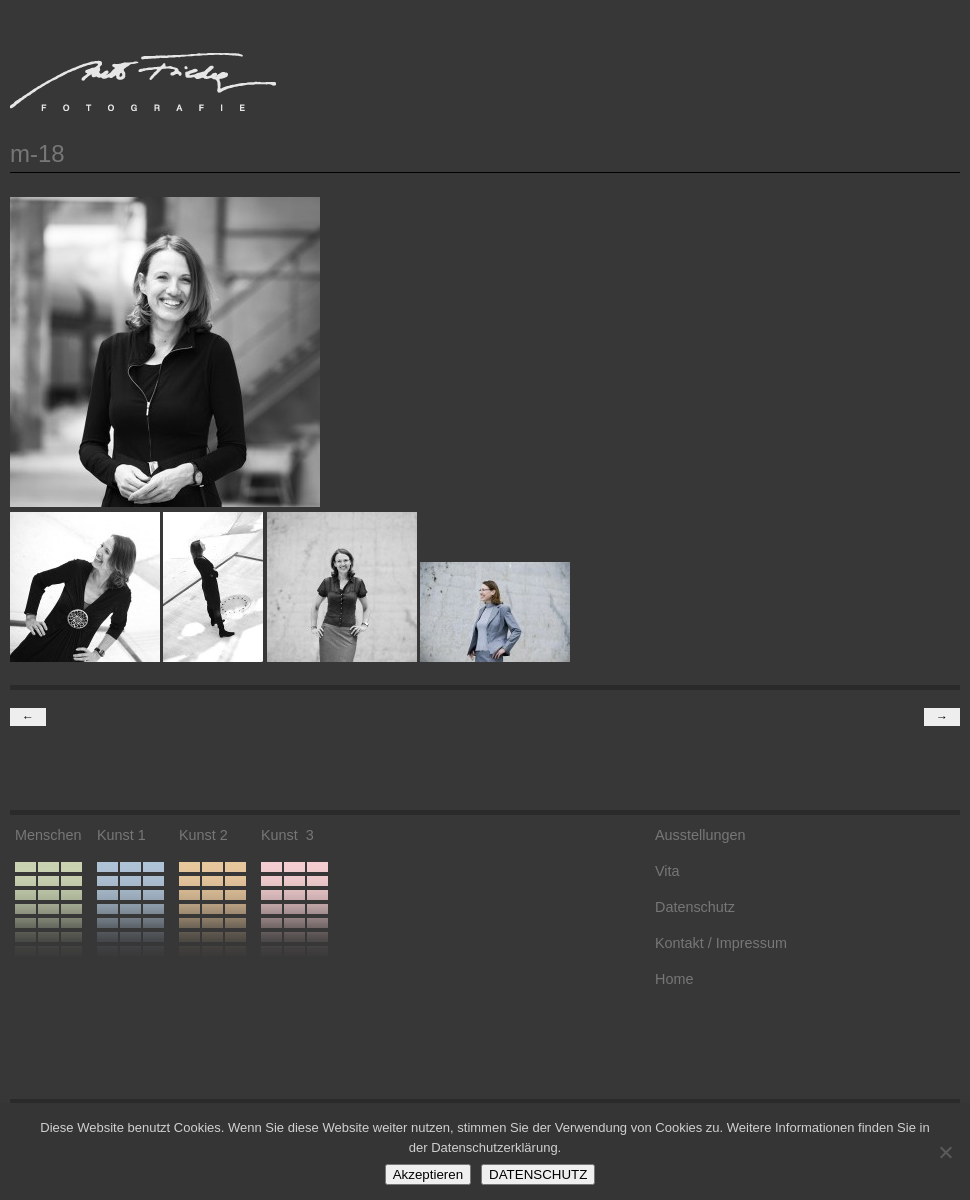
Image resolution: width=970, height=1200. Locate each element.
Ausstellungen (700, 835)
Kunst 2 (203, 835)
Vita (667, 871)
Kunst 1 (121, 835)
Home (674, 979)
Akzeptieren (428, 1174)
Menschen (48, 835)
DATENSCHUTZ (538, 1174)
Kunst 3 (287, 835)
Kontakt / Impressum (721, 943)
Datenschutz (695, 907)
